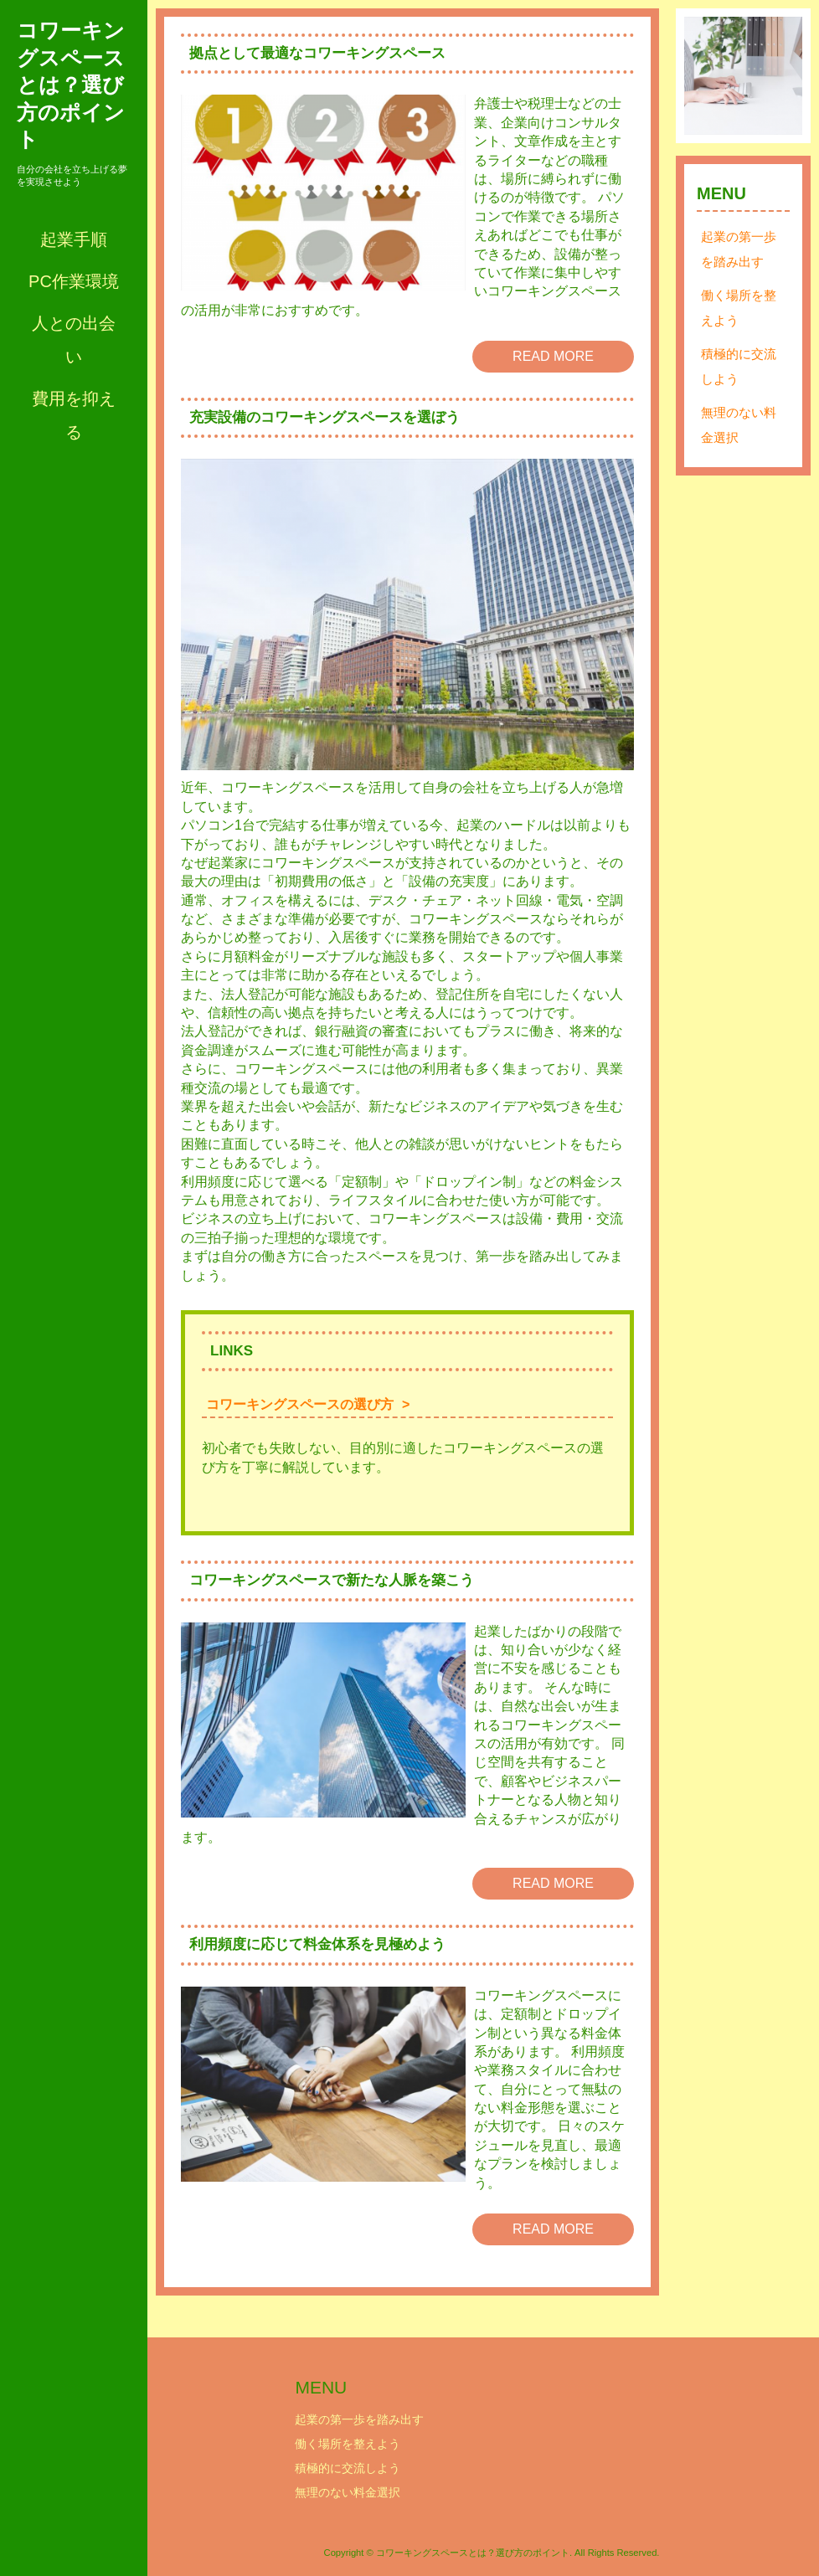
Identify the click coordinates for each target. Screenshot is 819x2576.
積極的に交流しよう (738, 366)
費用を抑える (74, 415)
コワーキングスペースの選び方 (300, 1404)
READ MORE (553, 356)
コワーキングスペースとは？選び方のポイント (71, 84)
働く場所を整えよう (738, 307)
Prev (706, 76)
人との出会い (74, 340)
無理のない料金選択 (738, 425)
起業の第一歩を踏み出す (738, 249)
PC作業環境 (73, 281)
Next (780, 76)
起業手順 (73, 239)
